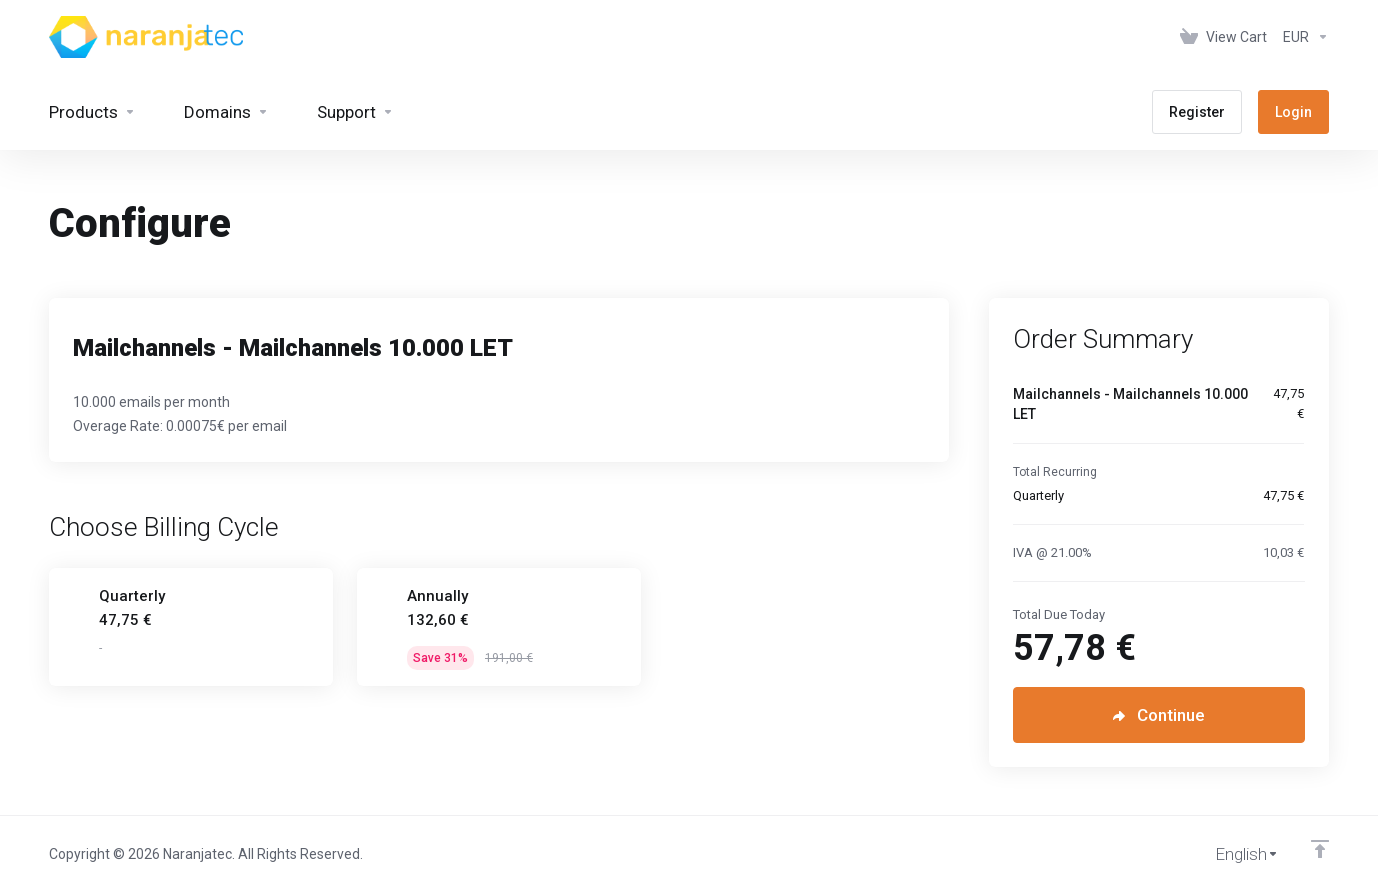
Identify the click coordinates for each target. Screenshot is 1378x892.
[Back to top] (1320, 849)
